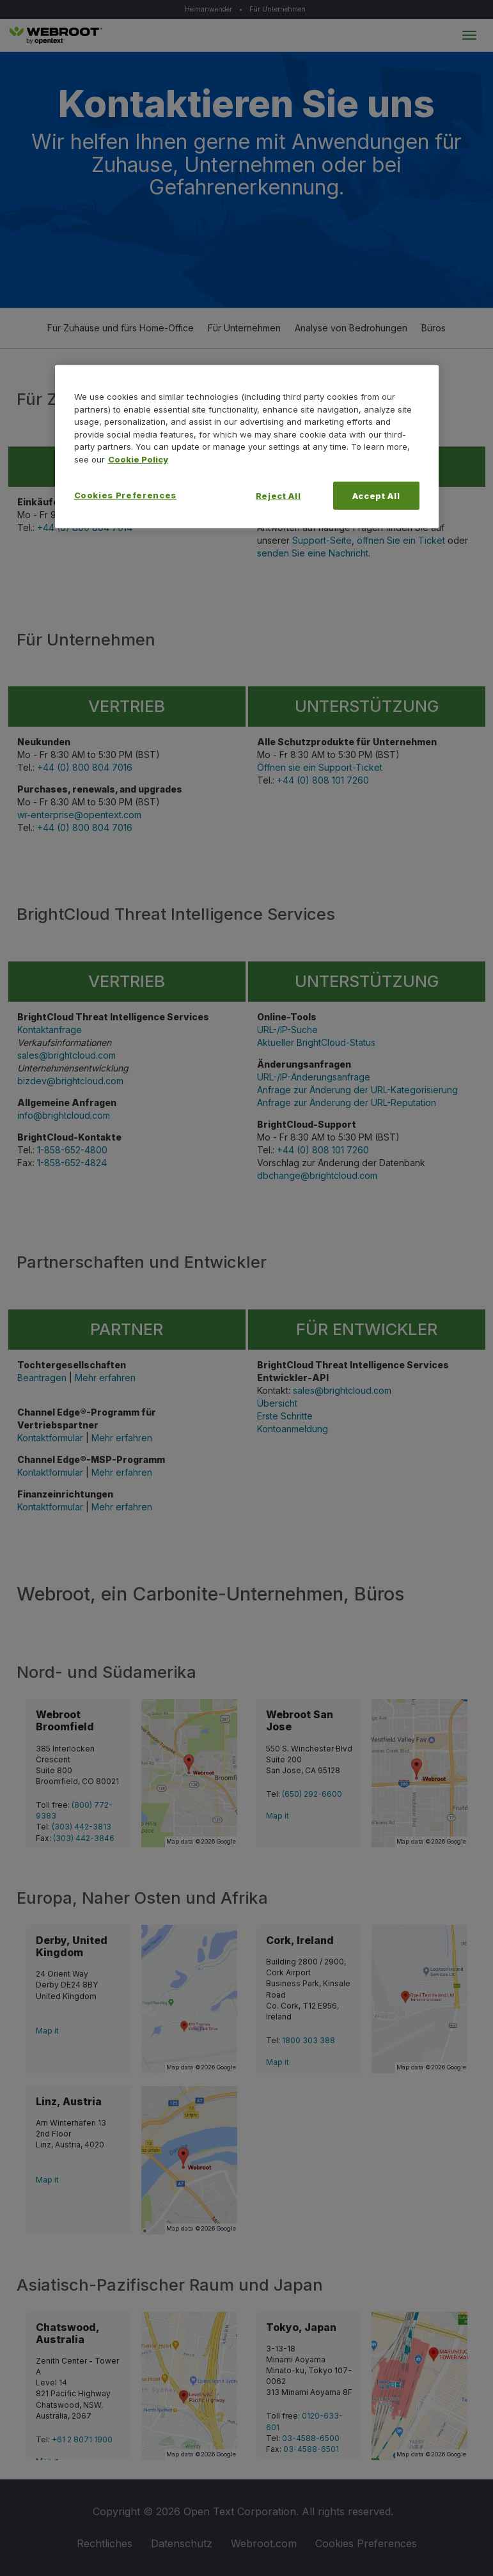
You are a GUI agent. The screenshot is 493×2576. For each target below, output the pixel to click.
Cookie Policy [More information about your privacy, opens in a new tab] (138, 459)
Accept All (376, 496)
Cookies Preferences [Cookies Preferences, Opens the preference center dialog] (125, 495)
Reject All (278, 496)
